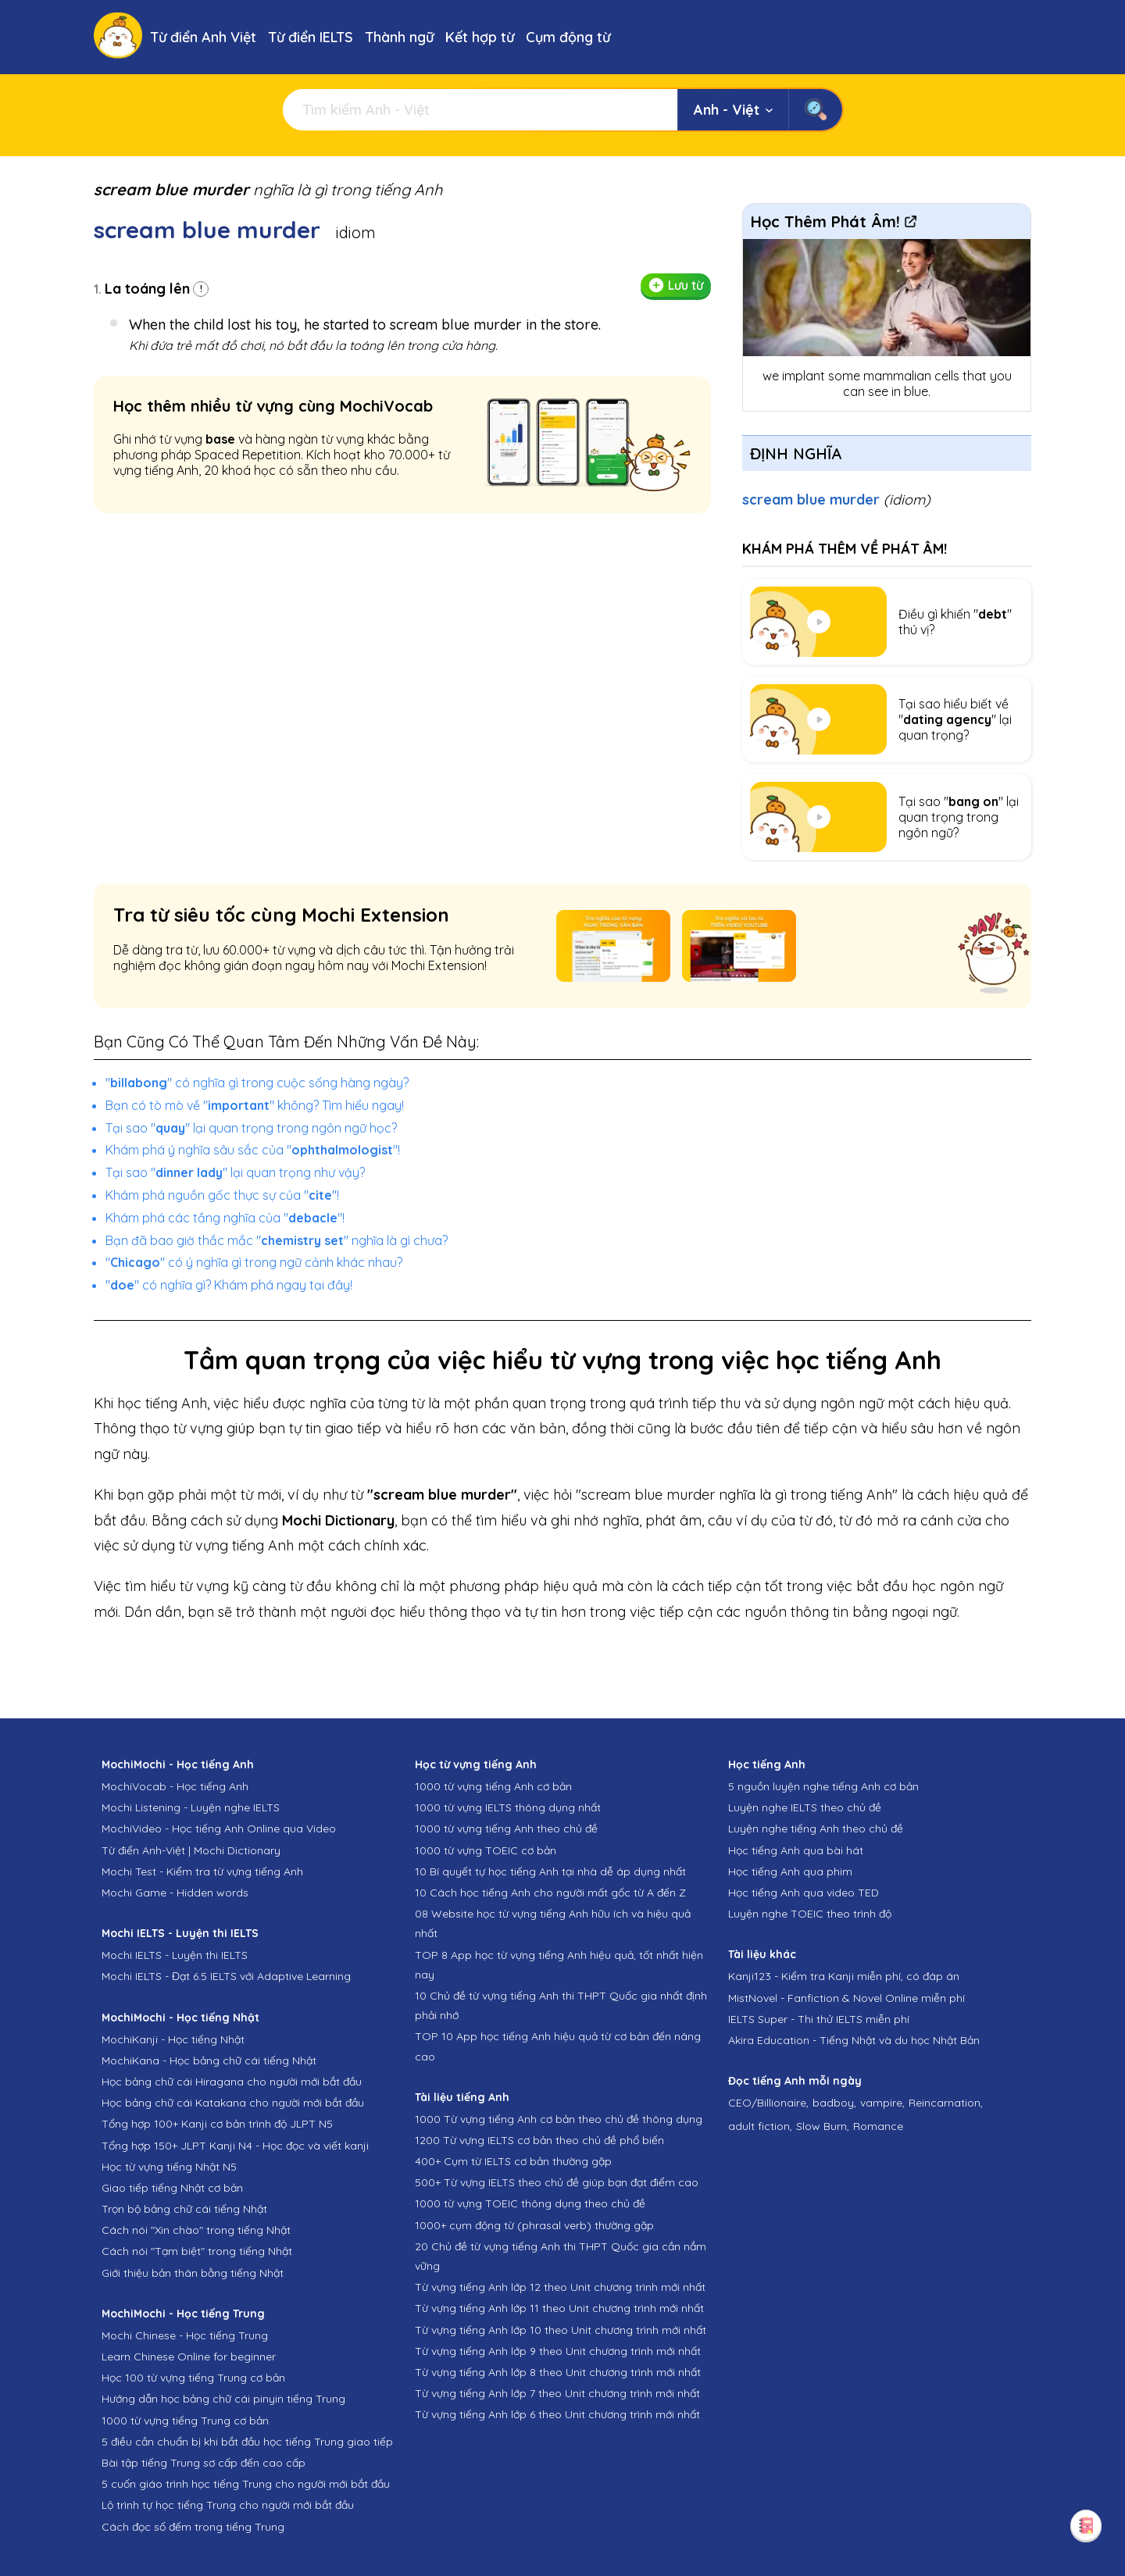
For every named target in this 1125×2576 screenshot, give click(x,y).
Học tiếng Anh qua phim (790, 1871)
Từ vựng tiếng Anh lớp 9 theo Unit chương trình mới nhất (558, 2351)
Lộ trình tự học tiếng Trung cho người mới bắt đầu (228, 2505)
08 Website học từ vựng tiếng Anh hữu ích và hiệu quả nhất (553, 1923)
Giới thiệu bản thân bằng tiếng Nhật (193, 2273)
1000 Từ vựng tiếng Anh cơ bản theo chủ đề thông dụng (558, 2119)
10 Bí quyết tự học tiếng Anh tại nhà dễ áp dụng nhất (550, 1871)
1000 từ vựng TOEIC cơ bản (485, 1850)
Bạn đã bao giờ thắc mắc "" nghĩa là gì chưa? (276, 1240)
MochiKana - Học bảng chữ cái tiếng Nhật (209, 2060)
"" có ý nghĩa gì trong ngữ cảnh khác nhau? (253, 1262)
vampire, (882, 2103)
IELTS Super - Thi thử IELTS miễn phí (818, 2019)
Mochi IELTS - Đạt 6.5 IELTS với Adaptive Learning (226, 1976)
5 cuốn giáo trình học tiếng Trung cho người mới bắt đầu (246, 2484)
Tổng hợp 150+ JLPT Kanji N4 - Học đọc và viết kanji (235, 2146)
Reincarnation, (946, 2103)
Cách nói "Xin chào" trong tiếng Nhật (196, 2230)
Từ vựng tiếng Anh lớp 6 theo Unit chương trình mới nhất (557, 2414)
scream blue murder (836, 499)
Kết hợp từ (479, 37)
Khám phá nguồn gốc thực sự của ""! (222, 1195)
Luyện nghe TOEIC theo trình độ (809, 1914)
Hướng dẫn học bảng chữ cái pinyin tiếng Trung (223, 2399)
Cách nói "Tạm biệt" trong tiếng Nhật (197, 2251)
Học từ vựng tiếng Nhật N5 (169, 2167)
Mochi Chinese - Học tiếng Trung (185, 2335)
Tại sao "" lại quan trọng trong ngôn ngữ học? (251, 1128)
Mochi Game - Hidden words (175, 1893)
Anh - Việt (733, 109)
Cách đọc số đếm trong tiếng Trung (193, 2527)
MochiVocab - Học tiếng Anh (175, 1786)
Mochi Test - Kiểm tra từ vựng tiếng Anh (202, 1871)
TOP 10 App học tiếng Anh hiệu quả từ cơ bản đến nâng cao (558, 2046)
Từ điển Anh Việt (203, 37)
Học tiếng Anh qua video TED (803, 1893)
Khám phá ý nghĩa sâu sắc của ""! (252, 1150)
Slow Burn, (822, 2126)
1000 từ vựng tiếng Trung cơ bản (185, 2421)
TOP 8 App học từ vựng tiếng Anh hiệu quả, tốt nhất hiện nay (559, 1965)
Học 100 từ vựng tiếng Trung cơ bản (193, 2378)
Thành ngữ (399, 37)
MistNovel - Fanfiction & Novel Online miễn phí (846, 1998)
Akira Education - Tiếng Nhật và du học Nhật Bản (854, 2040)
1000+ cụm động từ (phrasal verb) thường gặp (534, 2225)
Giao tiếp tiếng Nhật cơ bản (172, 2188)
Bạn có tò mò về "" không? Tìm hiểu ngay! (254, 1105)
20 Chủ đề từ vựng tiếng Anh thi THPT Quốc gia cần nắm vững (560, 2256)
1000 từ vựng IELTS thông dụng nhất (508, 1807)
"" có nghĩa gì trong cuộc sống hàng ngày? (257, 1082)
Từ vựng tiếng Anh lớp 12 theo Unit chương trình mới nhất (560, 2287)
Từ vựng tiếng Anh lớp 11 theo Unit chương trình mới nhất (559, 2308)
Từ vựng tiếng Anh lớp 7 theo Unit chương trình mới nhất (557, 2393)
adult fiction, (760, 2126)
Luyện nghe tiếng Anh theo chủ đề (815, 1828)
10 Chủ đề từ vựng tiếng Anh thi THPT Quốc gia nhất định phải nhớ (561, 2005)
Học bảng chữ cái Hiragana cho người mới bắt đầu (232, 2082)
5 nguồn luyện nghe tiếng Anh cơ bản (823, 1786)
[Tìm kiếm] (480, 109)
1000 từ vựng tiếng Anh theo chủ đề (506, 1828)
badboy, (834, 2103)
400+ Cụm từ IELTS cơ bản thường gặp (513, 2161)
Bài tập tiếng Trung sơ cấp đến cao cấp (203, 2463)
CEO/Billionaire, (768, 2103)
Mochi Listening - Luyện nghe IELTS (191, 1807)
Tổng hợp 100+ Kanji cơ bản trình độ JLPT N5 (217, 2124)
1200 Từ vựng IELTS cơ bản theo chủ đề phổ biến (539, 2140)
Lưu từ (675, 285)
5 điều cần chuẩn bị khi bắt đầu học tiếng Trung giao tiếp (247, 2442)
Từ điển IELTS (310, 37)
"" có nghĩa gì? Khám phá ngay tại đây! (228, 1285)
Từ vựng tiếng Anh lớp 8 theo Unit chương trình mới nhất (558, 2372)
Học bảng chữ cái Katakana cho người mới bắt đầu (233, 2103)
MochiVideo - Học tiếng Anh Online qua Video (219, 1828)
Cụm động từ (568, 37)
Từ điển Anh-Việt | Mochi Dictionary (191, 1850)
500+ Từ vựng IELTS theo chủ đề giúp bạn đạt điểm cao (556, 2182)
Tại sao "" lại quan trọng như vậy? (235, 1172)
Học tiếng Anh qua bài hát (795, 1850)
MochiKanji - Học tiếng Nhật (173, 2039)
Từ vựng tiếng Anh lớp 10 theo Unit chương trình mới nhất (560, 2330)
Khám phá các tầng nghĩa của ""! (225, 1218)
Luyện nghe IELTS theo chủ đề (804, 1807)
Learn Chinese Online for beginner (189, 2356)
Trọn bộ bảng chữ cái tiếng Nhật (184, 2209)
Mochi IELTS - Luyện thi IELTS (175, 1955)
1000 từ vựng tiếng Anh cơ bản (493, 1786)
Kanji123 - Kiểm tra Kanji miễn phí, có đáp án (843, 1976)
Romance (878, 2126)
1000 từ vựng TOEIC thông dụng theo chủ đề (530, 2203)
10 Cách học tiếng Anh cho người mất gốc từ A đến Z (550, 1893)
